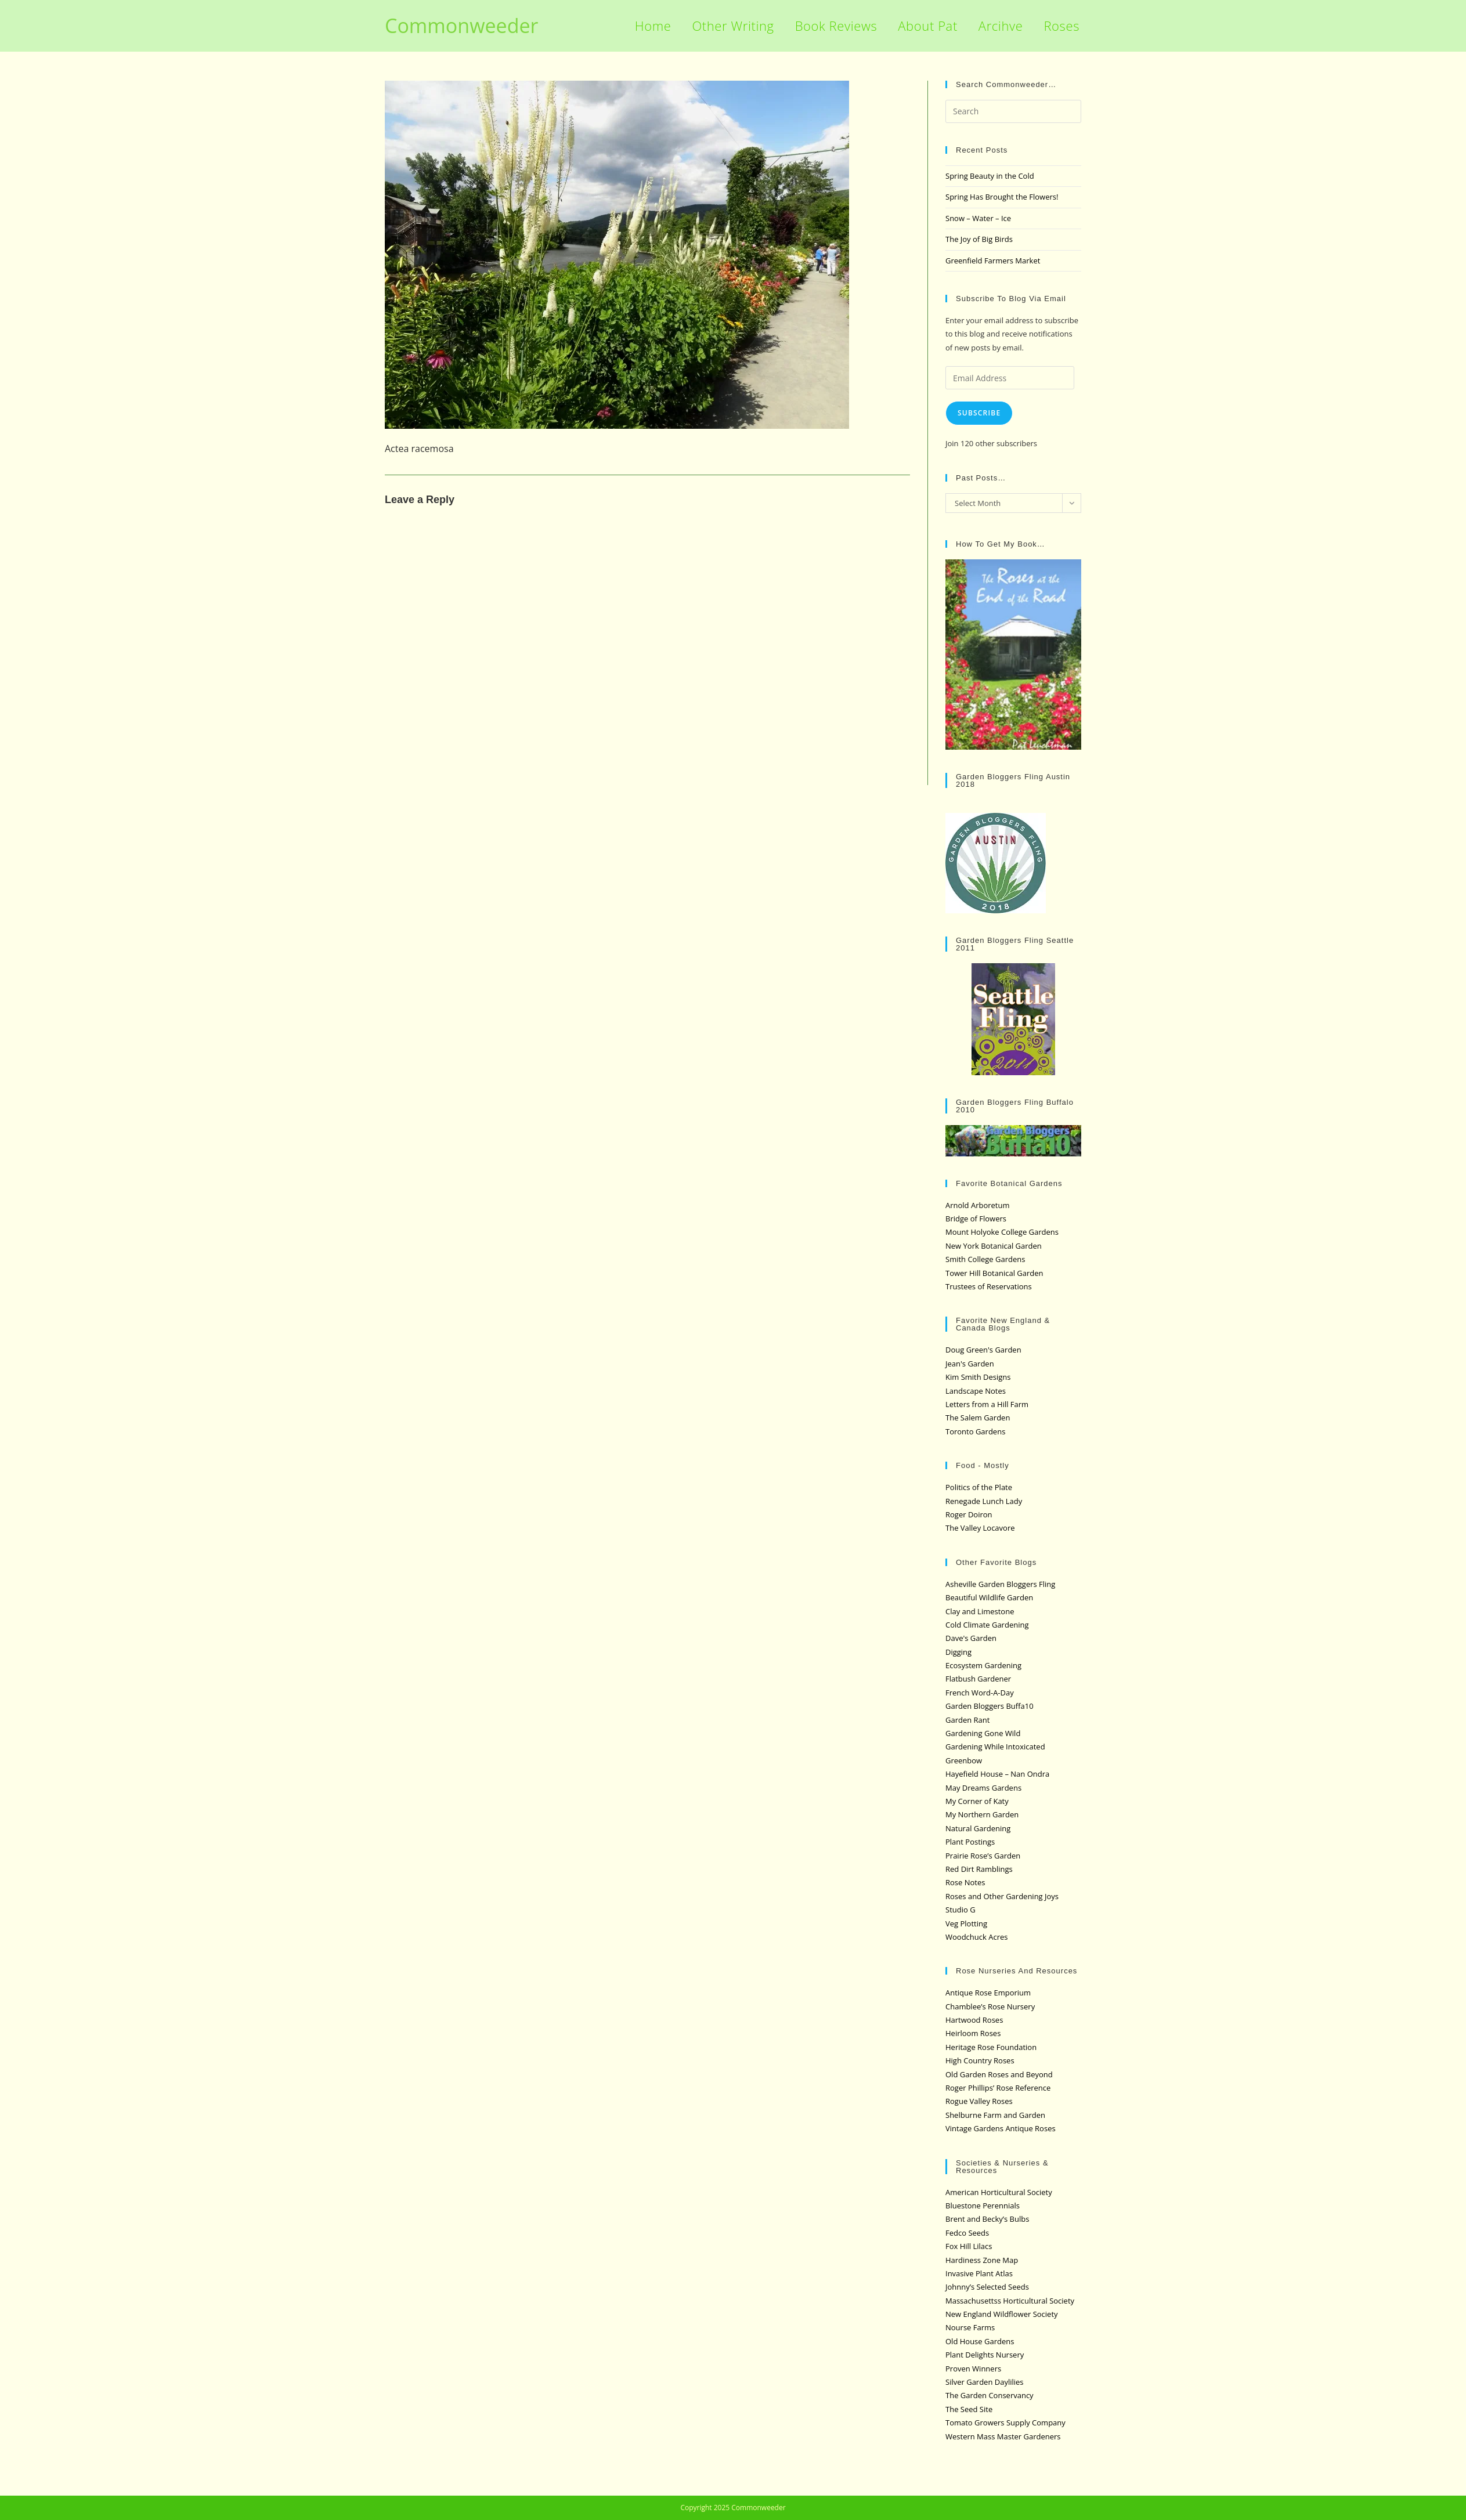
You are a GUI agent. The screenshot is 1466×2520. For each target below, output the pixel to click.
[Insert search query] (1013, 111)
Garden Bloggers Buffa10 (989, 1706)
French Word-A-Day (979, 1692)
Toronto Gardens (975, 1431)
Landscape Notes (975, 1391)
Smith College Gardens (985, 1259)
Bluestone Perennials (982, 2205)
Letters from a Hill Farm (986, 1404)
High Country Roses (979, 2060)
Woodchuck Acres (976, 1937)
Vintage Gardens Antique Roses (1000, 2128)
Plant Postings (970, 1841)
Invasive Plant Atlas (979, 2273)
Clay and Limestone (979, 1611)
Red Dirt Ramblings (979, 1869)
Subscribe (979, 413)
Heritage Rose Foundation (991, 2047)
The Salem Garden (977, 1417)
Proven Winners (973, 2368)
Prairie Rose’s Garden (982, 1855)
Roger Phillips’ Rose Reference (997, 2087)
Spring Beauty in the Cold (989, 176)
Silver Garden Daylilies (984, 2382)
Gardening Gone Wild (982, 1733)
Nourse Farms (970, 2327)
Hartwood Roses (974, 2020)
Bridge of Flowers (975, 1218)
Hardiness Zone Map (981, 2260)
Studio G (960, 1909)
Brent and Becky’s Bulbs (987, 2219)
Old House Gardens (979, 2341)
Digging (958, 1652)
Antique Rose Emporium (988, 1992)
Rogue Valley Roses (979, 2101)
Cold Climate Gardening (986, 1624)
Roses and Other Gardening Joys (1002, 1896)
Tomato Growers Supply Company (1005, 2422)
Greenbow (963, 1760)
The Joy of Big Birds (979, 239)
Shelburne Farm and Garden (995, 2115)
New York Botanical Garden (993, 1246)
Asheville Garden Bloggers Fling (1000, 1584)
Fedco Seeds (967, 2233)
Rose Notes (965, 1882)
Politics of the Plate (978, 1487)
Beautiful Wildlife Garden (989, 1597)
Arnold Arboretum (977, 1205)
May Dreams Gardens (983, 1788)
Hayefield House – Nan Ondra (997, 1774)
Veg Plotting (966, 1923)
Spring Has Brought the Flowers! (1001, 196)
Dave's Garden (970, 1638)
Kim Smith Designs (978, 1377)
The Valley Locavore (980, 1528)
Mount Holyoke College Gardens (1002, 1232)
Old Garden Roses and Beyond (999, 2074)
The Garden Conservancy (989, 2395)
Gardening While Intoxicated (995, 1746)
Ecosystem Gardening (983, 1665)
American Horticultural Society (998, 2192)
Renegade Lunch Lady (983, 1501)
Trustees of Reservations (988, 1286)
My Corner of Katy (977, 1801)
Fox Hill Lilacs (968, 2246)
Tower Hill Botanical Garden (994, 1273)
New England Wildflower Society (1001, 2314)
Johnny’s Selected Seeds (987, 2287)
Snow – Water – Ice (978, 218)
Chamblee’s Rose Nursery (990, 2006)
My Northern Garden (982, 1814)
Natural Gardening (977, 1828)
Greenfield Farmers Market (992, 260)
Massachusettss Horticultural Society (1009, 2300)
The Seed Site (968, 2409)
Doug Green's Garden (983, 1349)
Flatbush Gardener (978, 1678)
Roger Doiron (968, 1514)
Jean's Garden (969, 1363)
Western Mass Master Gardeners (1003, 2436)
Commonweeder (461, 25)
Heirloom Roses (973, 2033)
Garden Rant (967, 1720)
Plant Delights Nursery (984, 2354)
